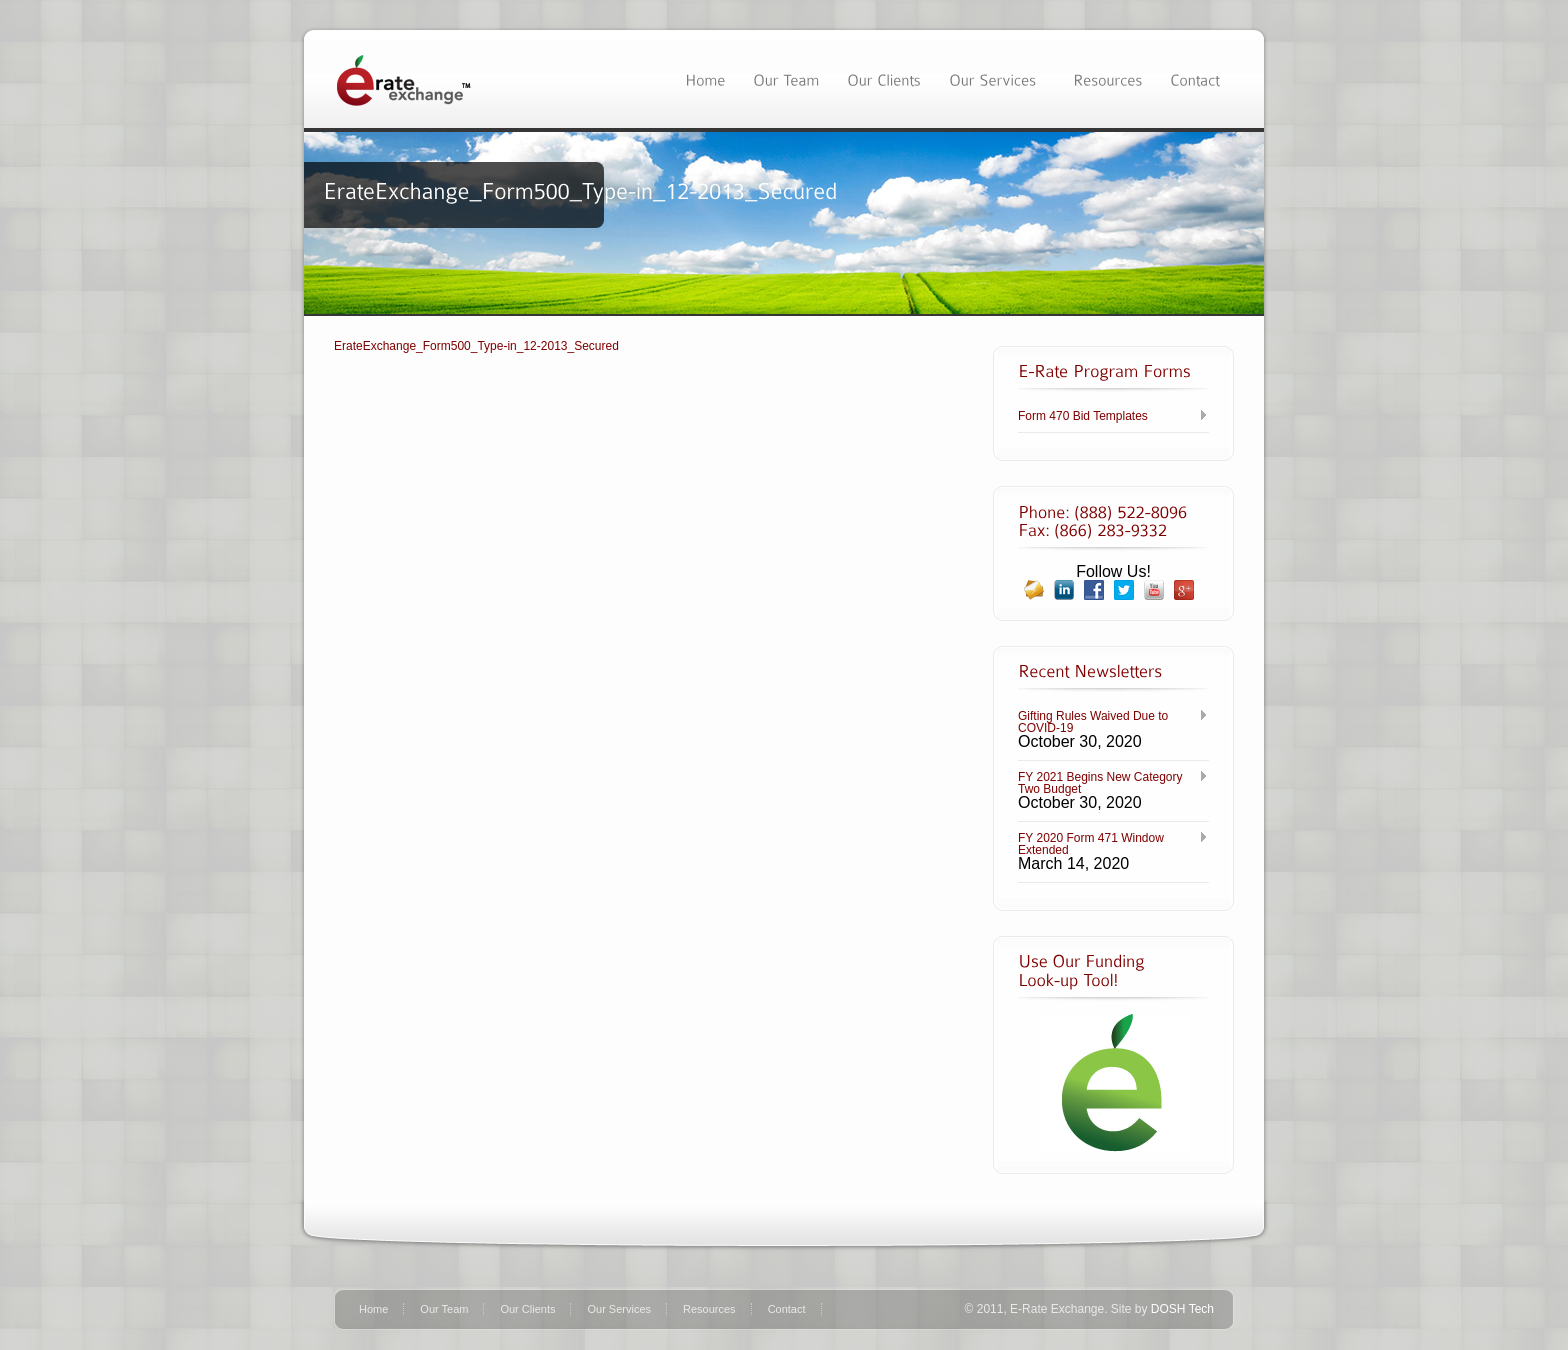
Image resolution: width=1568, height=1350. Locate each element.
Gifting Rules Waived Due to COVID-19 (1093, 722)
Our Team (444, 1309)
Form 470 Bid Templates (1083, 416)
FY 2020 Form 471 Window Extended (1091, 844)
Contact (787, 1309)
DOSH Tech (1182, 1309)
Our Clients (527, 1309)
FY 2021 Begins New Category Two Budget (1100, 783)
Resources (709, 1309)
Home (373, 1309)
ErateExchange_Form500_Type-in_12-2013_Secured (476, 346)
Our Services (619, 1309)
